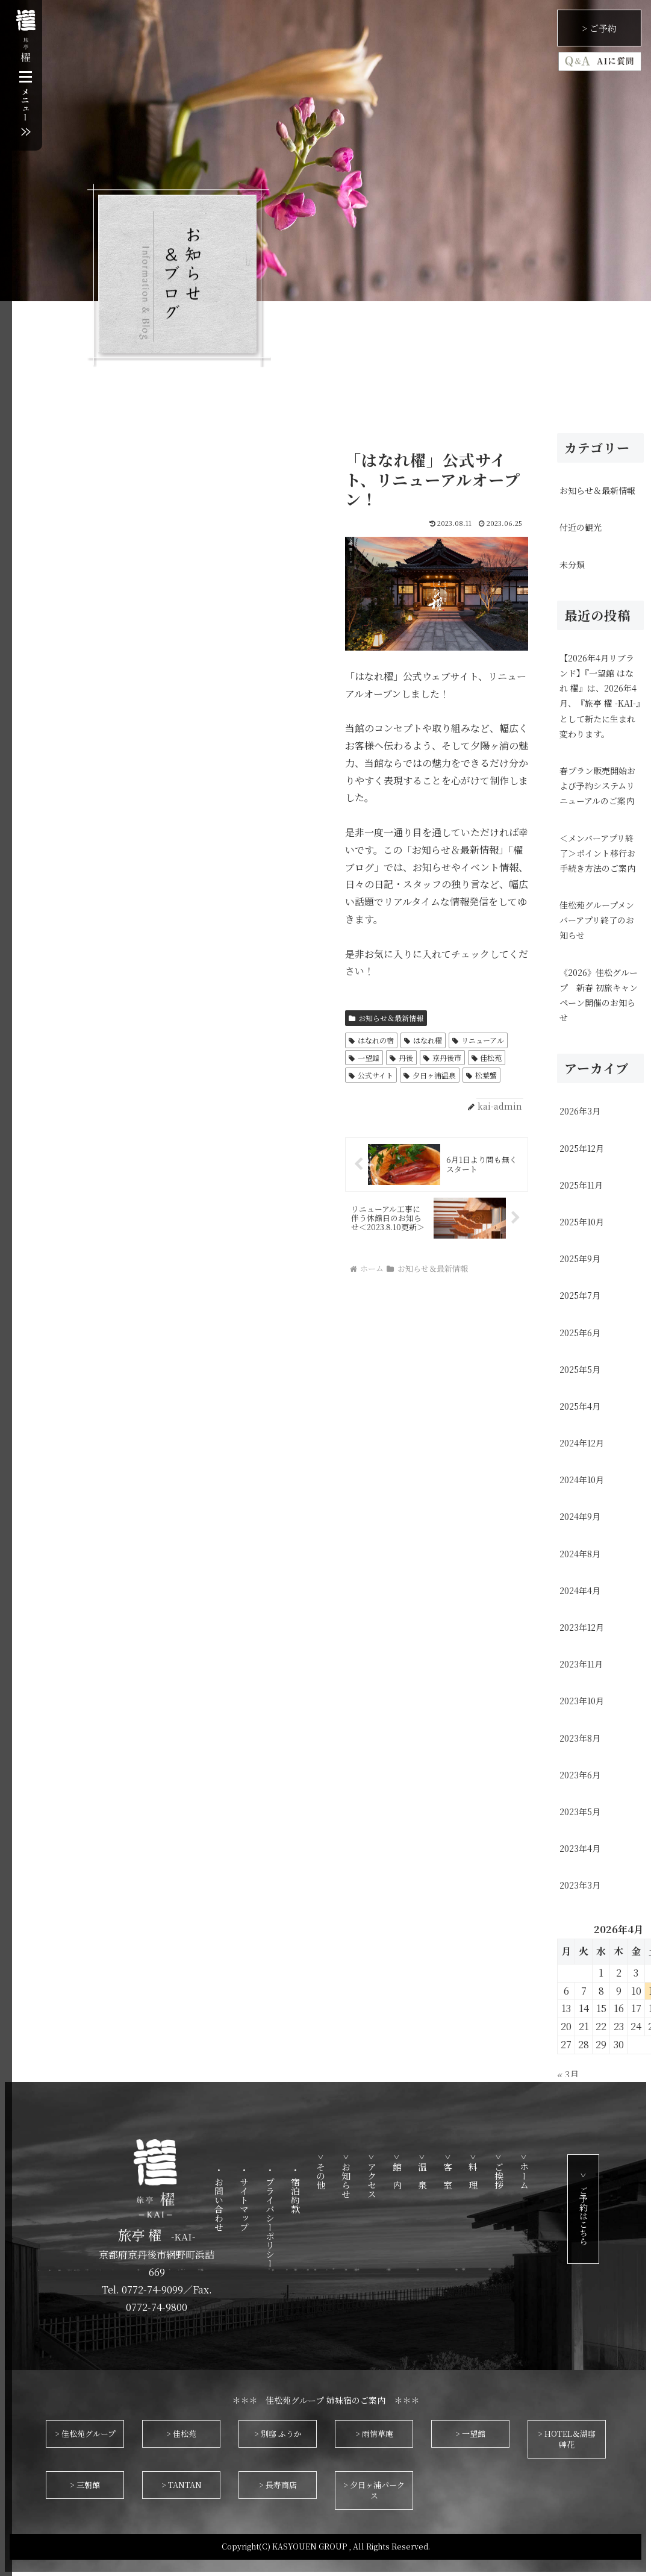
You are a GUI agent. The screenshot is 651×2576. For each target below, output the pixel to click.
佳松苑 (487, 1057)
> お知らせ (376, 2176)
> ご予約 (599, 28)
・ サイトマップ (274, 2198)
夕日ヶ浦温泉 (429, 1075)
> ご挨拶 (529, 2171)
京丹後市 (442, 1057)
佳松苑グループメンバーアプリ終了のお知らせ (596, 920)
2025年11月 (581, 1185)
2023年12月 (581, 1627)
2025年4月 (579, 1406)
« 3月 (568, 2074)
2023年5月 (579, 1811)
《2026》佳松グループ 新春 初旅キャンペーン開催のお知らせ (598, 995)
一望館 (364, 1057)
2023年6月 (579, 1775)
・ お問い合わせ (249, 2198)
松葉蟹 (481, 1075)
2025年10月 (581, 1222)
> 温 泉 (452, 2171)
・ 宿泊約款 (325, 2189)
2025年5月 (579, 1369)
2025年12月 (581, 1148)
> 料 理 (503, 2171)
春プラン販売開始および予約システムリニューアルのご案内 (597, 785)
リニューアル (478, 1040)
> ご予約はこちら (613, 2209)
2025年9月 (579, 1258)
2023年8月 (579, 1738)
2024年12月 (581, 1443)
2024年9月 (579, 1516)
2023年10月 (581, 1701)
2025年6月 (579, 1333)
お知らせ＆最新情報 (386, 1018)
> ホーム (554, 2171)
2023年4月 (579, 1848)
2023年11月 (581, 1664)
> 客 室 (478, 2171)
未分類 (572, 564)
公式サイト (371, 1075)
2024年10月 (581, 1480)
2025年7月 (579, 1295)
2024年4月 (579, 1590)
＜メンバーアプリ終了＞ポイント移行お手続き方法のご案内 (597, 853)
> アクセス (401, 2176)
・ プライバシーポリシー (299, 2217)
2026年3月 (579, 1111)
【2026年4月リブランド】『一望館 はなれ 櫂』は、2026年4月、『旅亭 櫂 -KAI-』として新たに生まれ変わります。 (599, 696)
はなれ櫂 (423, 1040)
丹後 (401, 1057)
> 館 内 (427, 2171)
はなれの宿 (371, 1040)
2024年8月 (579, 1554)
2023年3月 (579, 1885)
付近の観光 (580, 527)
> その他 (350, 2171)
